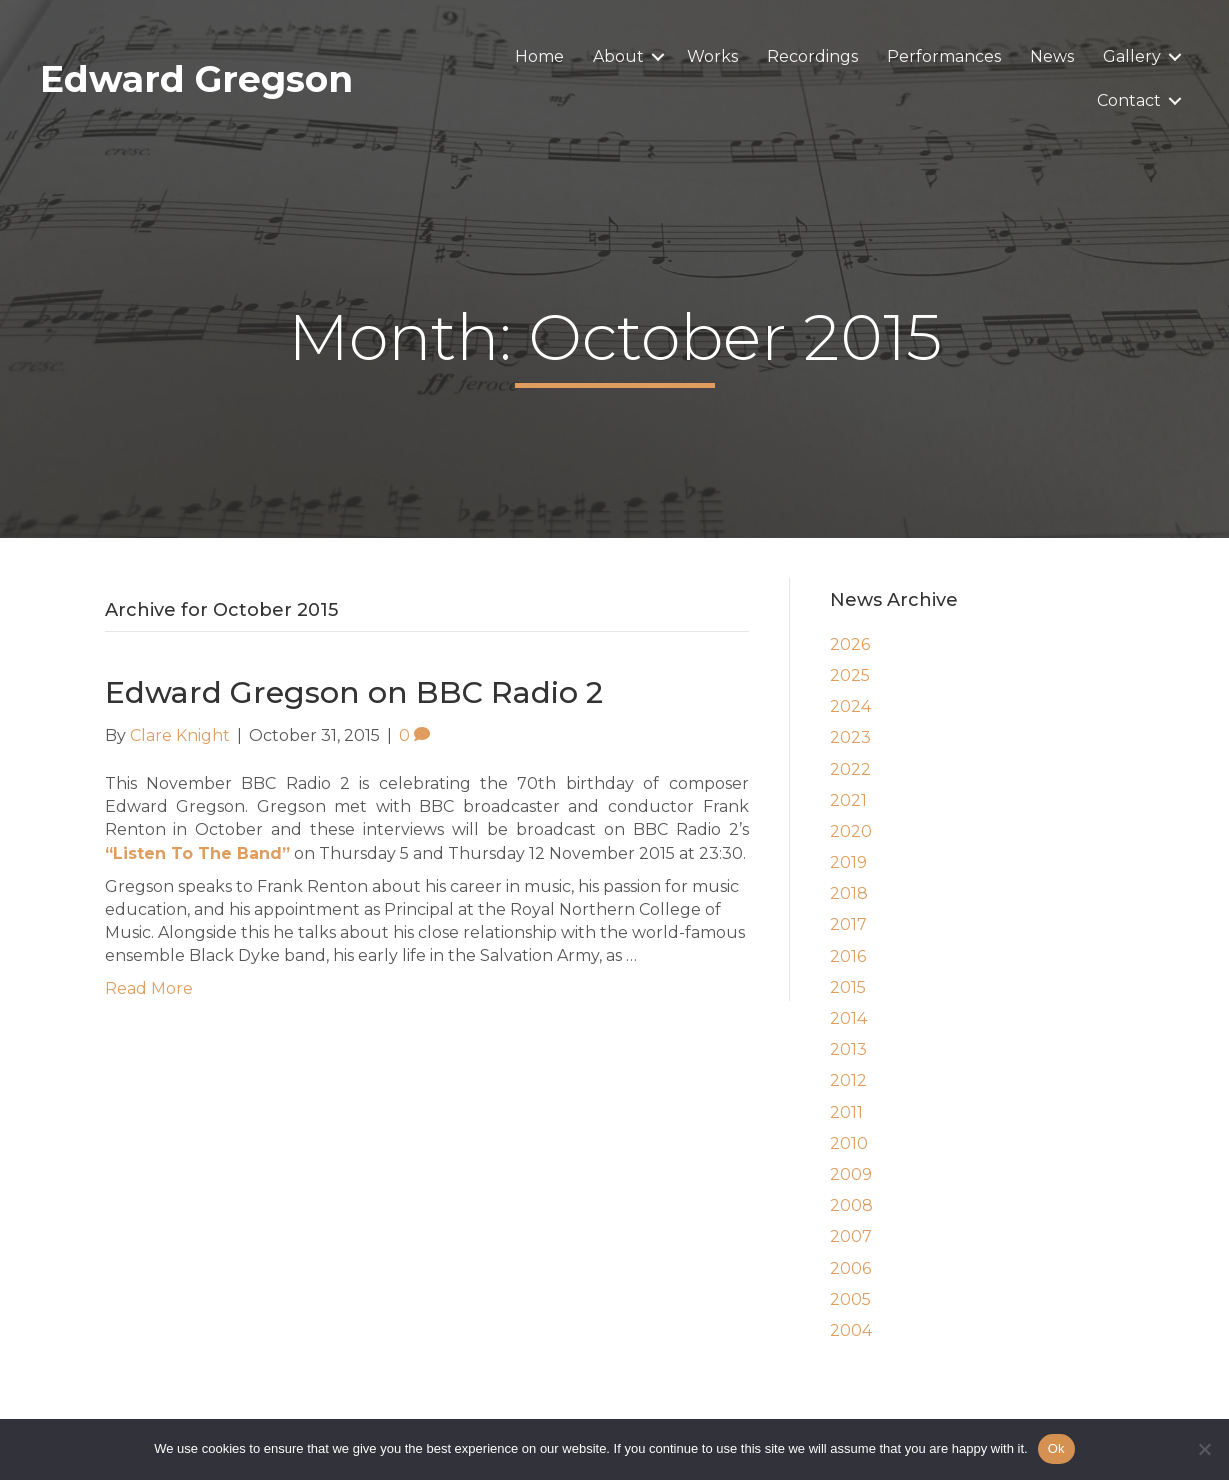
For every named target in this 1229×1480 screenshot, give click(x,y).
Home (539, 56)
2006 (850, 1268)
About (618, 56)
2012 (848, 1080)
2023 (850, 737)
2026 (850, 644)
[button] (658, 57)
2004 (851, 1330)
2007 (851, 1236)
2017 (848, 924)
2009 (851, 1174)
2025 (850, 675)
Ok (1056, 1448)
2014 (848, 1018)
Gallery (1132, 56)
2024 (850, 706)
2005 (850, 1299)
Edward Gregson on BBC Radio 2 (354, 692)
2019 (848, 862)
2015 (848, 987)
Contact (1129, 100)
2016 (848, 956)
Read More (149, 988)
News (1052, 56)
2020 (851, 831)
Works (712, 56)
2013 (848, 1049)
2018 (849, 893)
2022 (850, 769)
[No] (1204, 1449)
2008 (851, 1205)
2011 (846, 1112)
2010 (849, 1143)
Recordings (812, 56)
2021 (848, 800)
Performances (944, 56)
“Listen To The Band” (197, 853)
